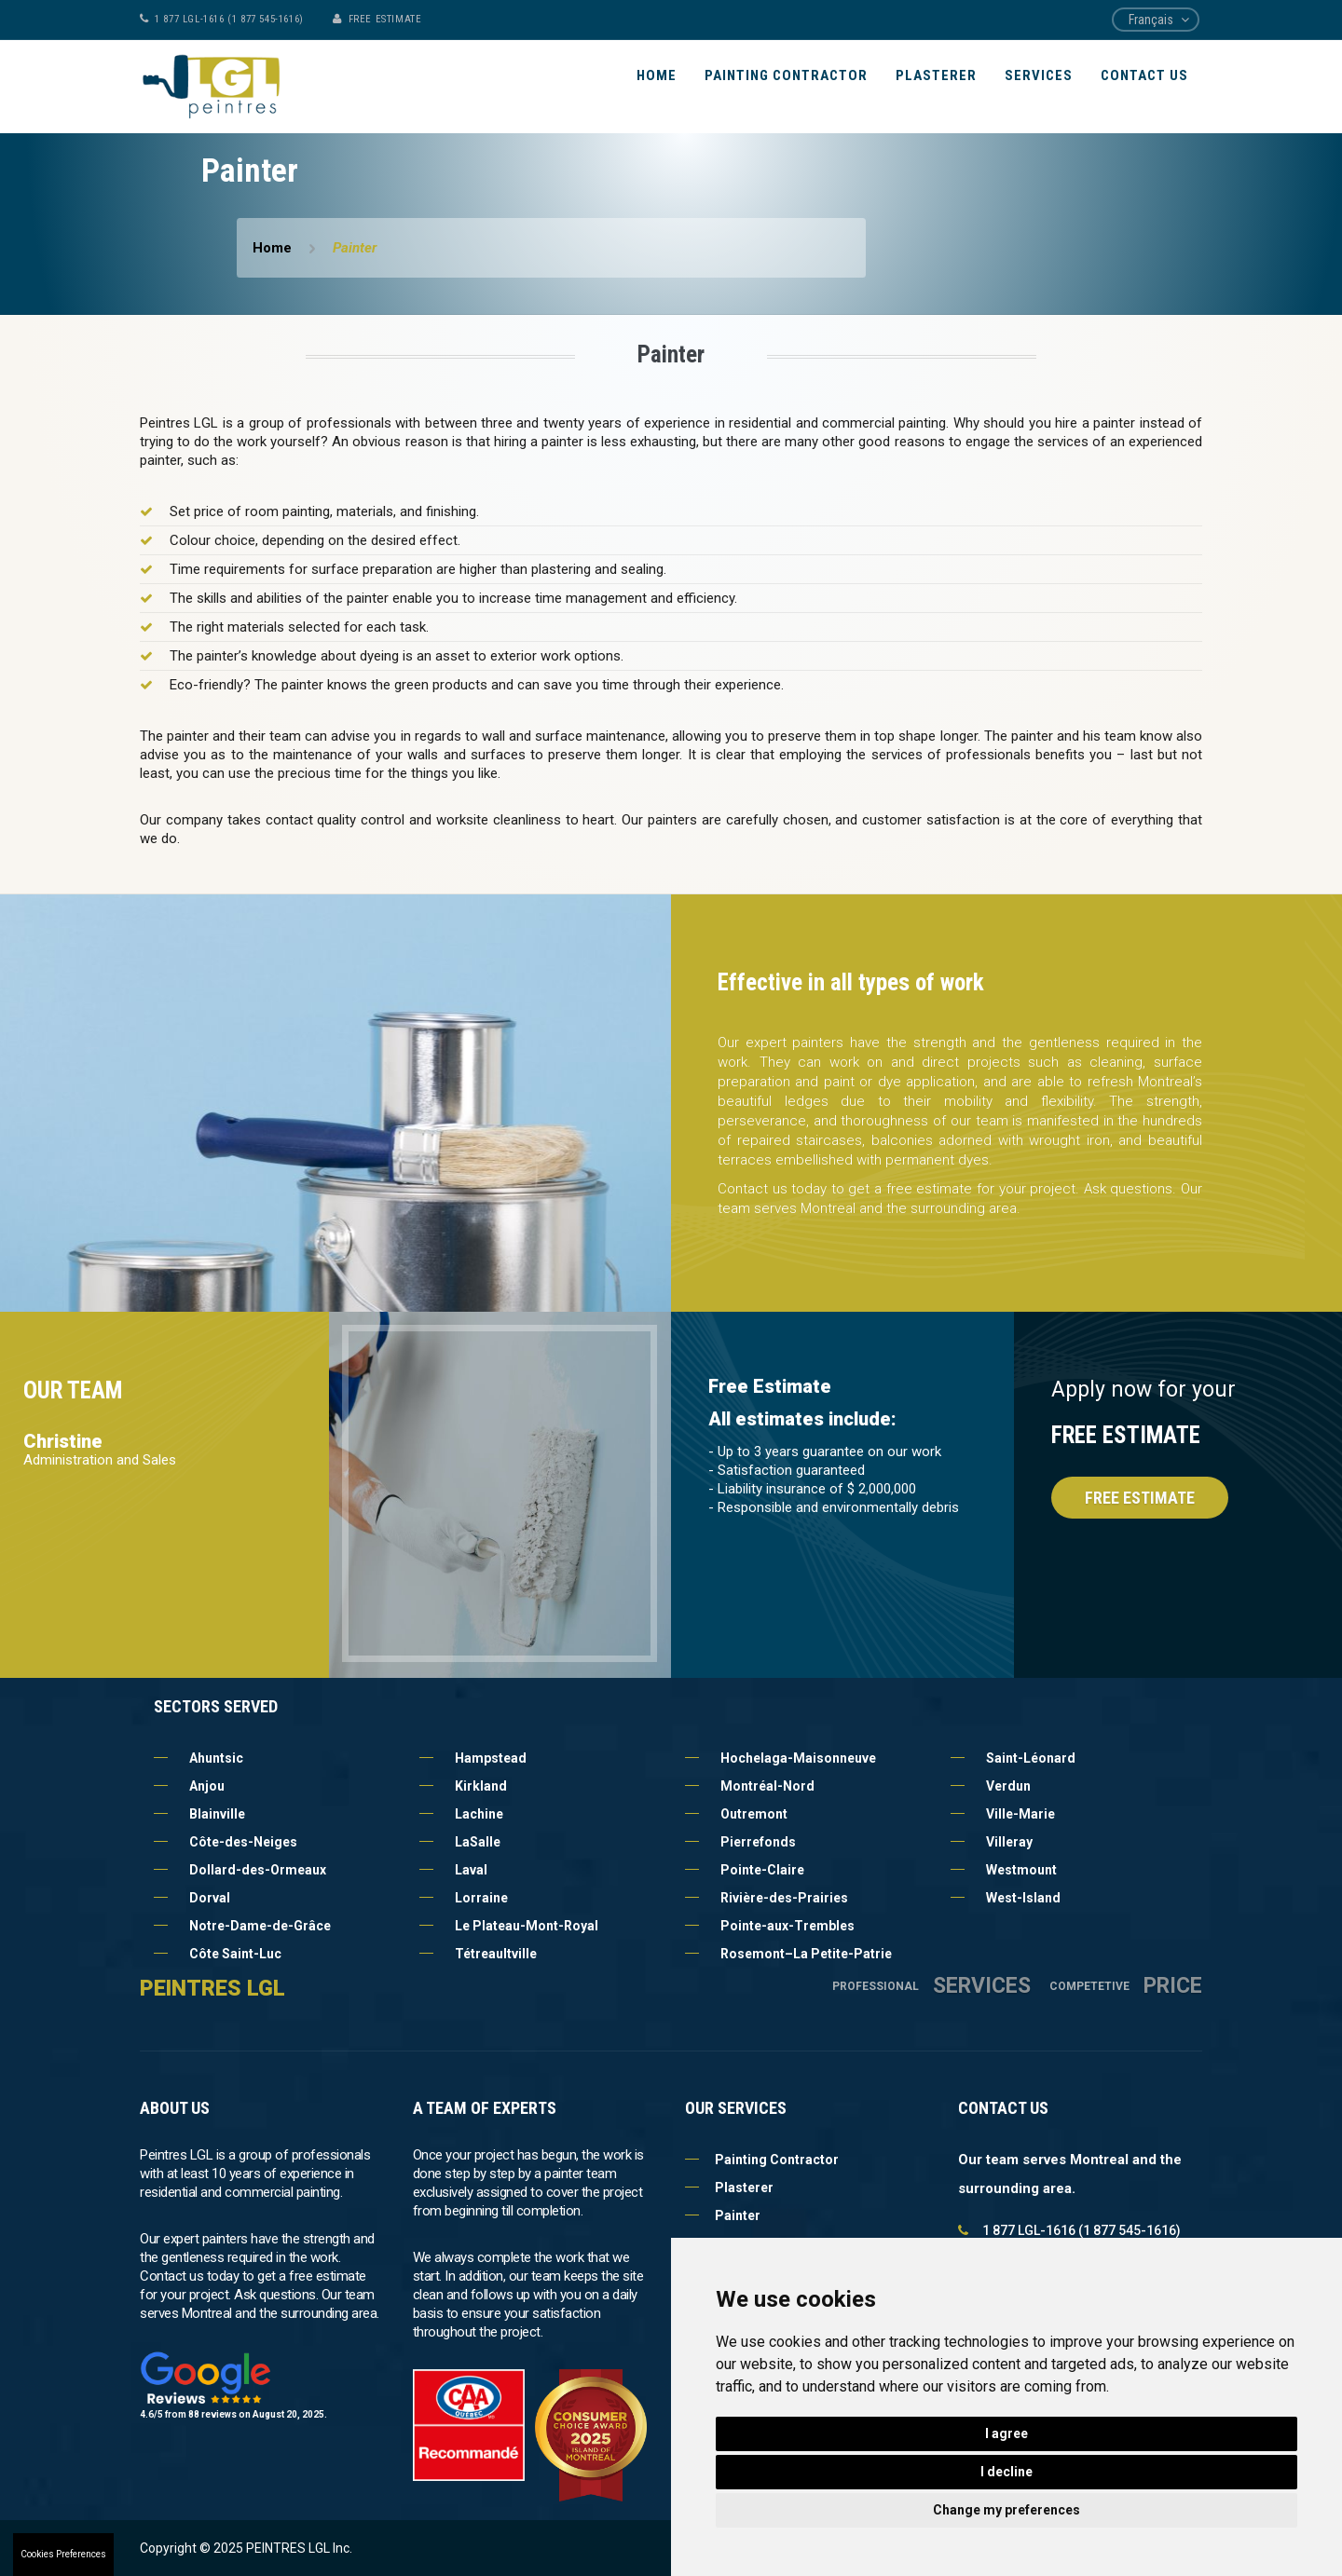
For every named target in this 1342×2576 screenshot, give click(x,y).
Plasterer (936, 75)
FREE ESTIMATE (385, 19)
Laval (471, 1869)
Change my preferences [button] (1006, 2509)
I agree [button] (1006, 2433)
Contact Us (1144, 75)
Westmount (1021, 1869)
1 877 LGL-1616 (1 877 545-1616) (229, 19)
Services (1039, 75)
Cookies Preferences (63, 2554)
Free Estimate (1140, 1497)
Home (657, 75)
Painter (722, 2215)
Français (1151, 19)
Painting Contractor (786, 75)
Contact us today (772, 1188)
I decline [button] (1006, 2471)
